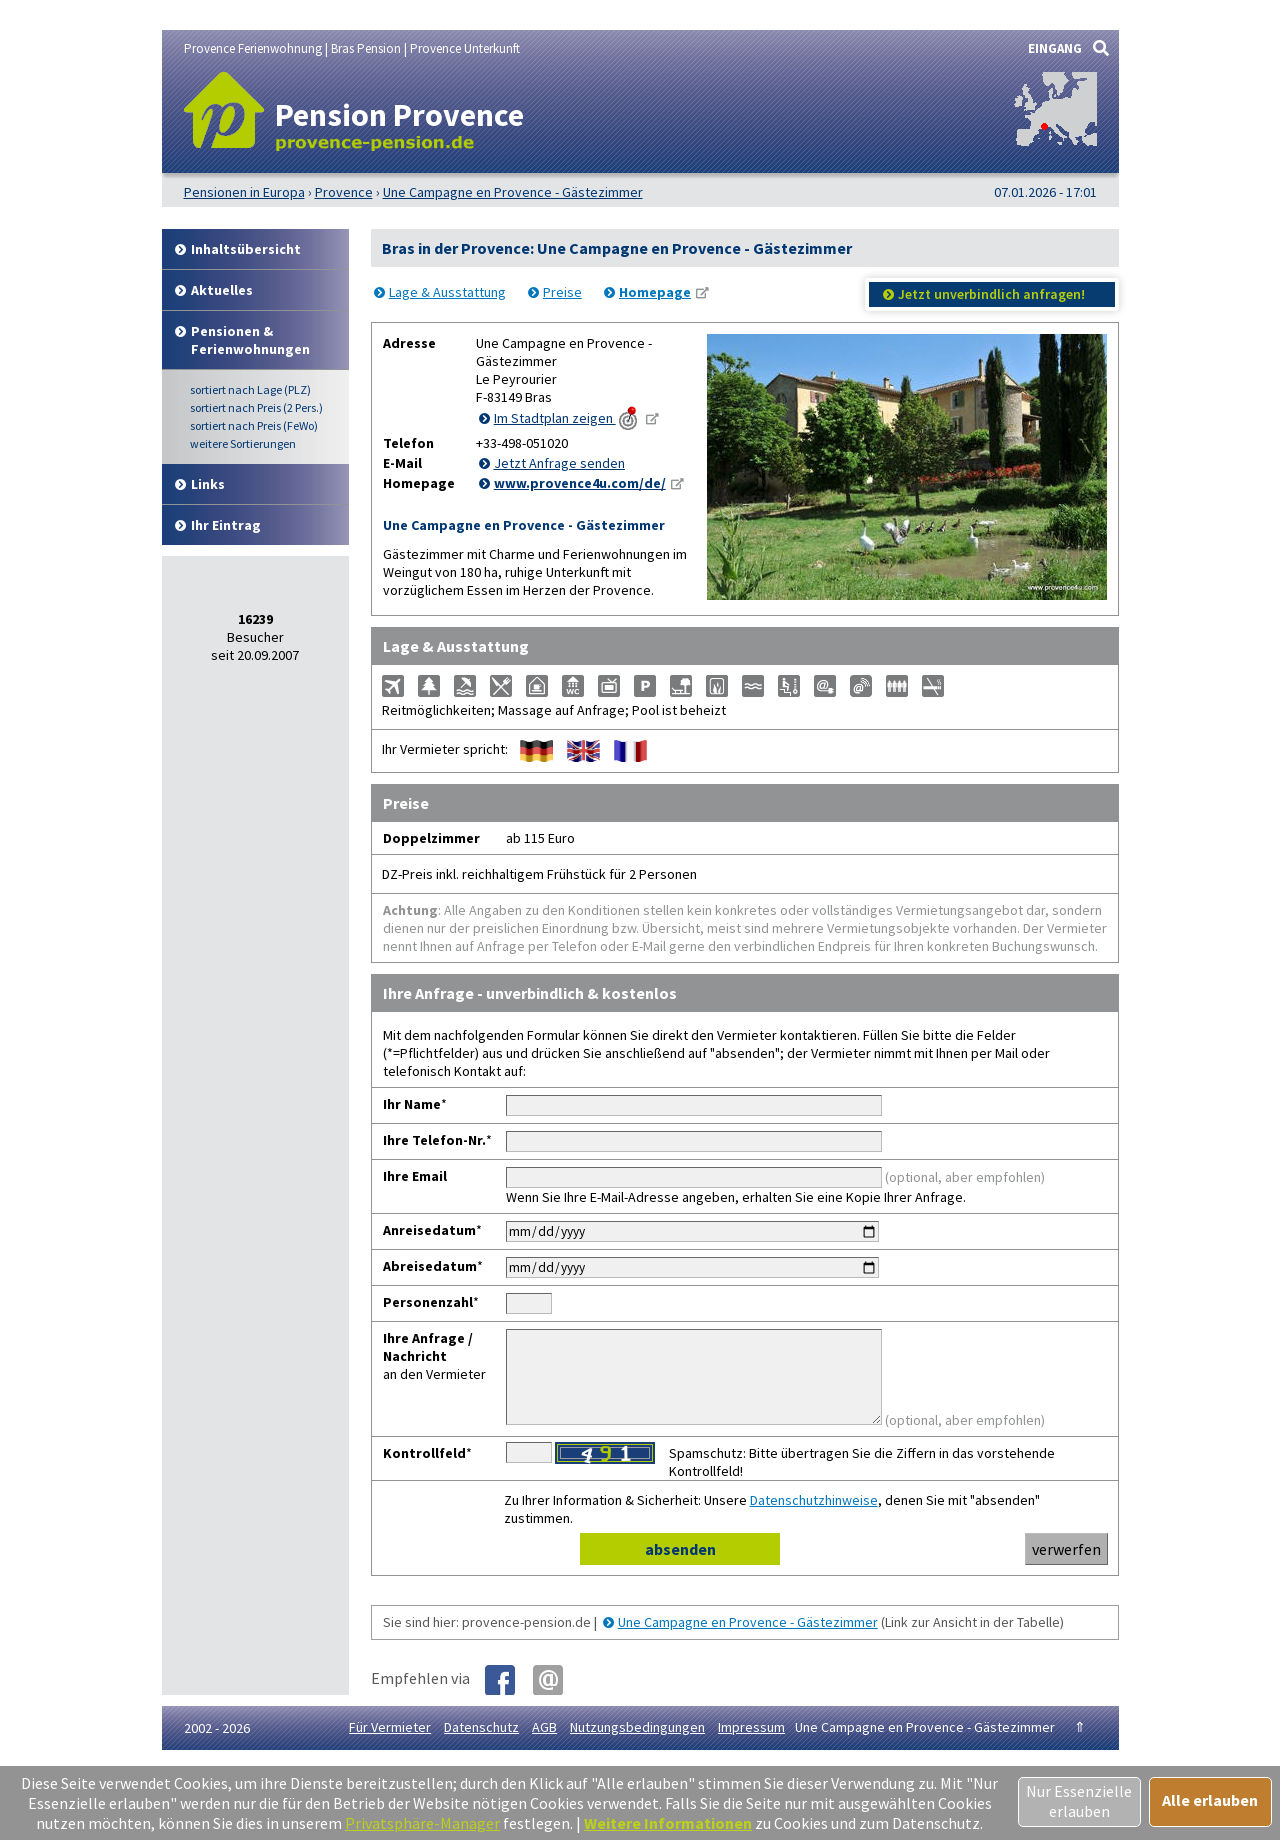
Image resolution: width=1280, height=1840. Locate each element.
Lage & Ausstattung (447, 292)
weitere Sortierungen (243, 443)
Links (208, 484)
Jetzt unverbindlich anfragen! (991, 294)
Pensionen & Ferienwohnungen (250, 340)
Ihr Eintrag (226, 525)
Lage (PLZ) (250, 389)
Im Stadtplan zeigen (567, 418)
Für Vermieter (390, 1745)
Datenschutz (481, 1745)
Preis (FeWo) (254, 425)
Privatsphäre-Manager (422, 1823)
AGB (544, 1745)
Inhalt (246, 249)
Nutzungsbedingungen (637, 1745)
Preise (562, 292)
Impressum (751, 1745)
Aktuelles (222, 290)
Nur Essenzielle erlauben (1079, 1801)
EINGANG (1055, 48)
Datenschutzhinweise (814, 1518)
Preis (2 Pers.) (256, 407)
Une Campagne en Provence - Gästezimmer (748, 1640)
